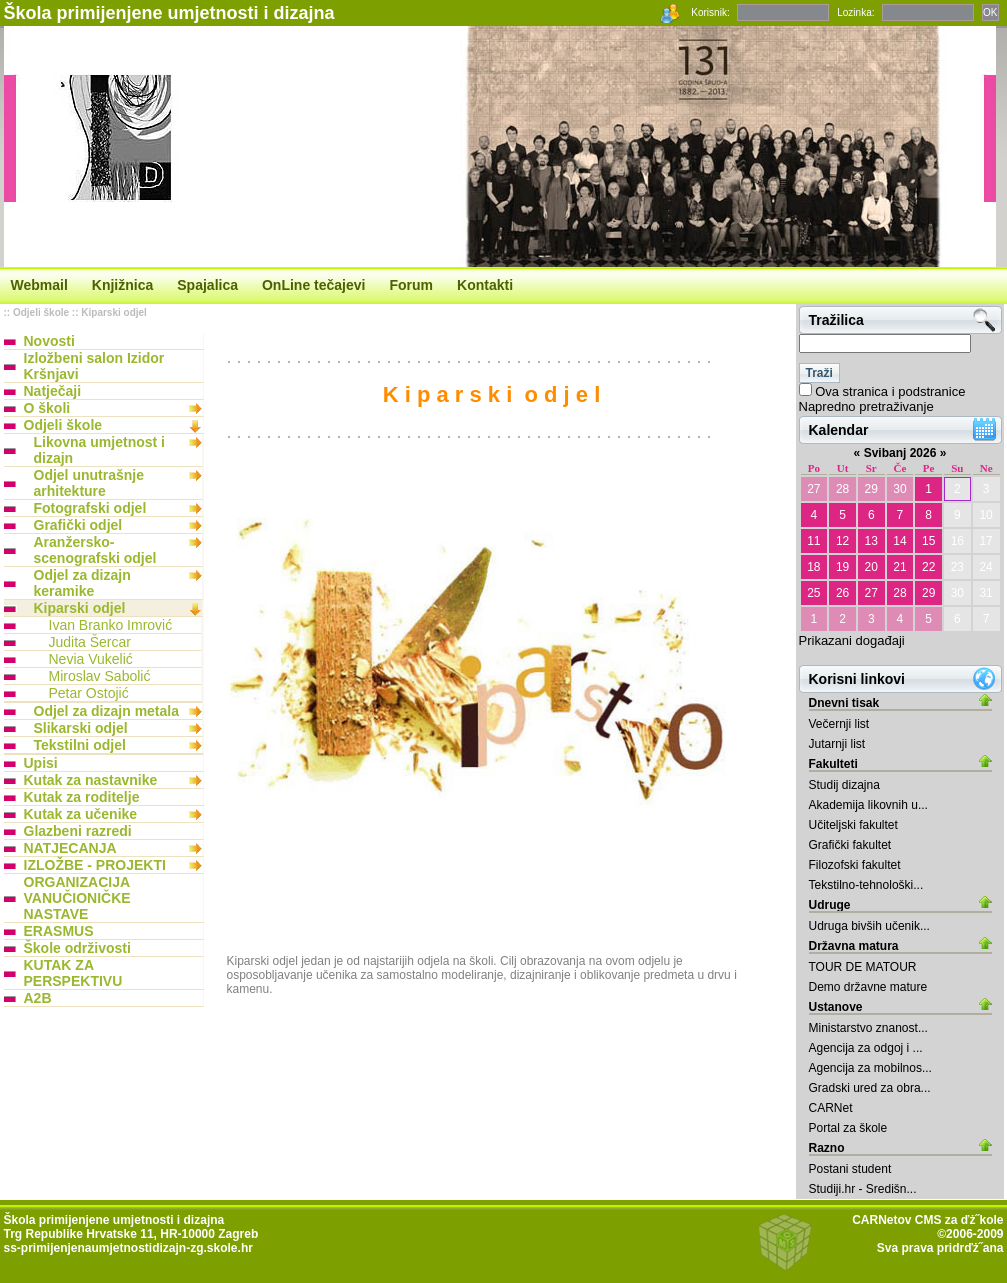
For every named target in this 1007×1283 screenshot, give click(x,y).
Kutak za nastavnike (91, 780)
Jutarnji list (837, 744)
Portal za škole (848, 1128)
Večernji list (839, 724)
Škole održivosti (77, 948)
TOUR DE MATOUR (863, 967)
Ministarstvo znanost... (868, 1028)
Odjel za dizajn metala (107, 711)
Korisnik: (710, 12)
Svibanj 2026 (900, 453)
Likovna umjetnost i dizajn (99, 450)
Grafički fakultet (850, 845)
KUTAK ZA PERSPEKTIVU (73, 973)
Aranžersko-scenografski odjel (95, 550)
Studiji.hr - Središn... (863, 1189)
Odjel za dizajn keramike (82, 583)
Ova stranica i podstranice (890, 391)
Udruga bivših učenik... (869, 926)
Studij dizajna (844, 785)
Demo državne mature (868, 987)
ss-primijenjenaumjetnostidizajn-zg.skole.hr (128, 1248)
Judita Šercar (90, 642)
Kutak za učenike (81, 814)
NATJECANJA (70, 848)
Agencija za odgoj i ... (866, 1048)
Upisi (41, 763)
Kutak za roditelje (82, 797)
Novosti (49, 341)
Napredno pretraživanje (866, 406)
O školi (47, 408)
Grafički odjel (78, 525)
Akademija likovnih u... (868, 805)
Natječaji (53, 391)
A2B (38, 998)
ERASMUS (59, 931)
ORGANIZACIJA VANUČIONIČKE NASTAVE (77, 898)
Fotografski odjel (90, 508)
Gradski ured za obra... (870, 1088)
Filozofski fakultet (855, 865)
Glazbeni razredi (78, 831)
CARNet (831, 1108)
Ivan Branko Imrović (111, 625)
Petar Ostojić (89, 693)
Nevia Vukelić (91, 659)
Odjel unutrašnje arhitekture (89, 483)
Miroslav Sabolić (100, 676)
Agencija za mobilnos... (870, 1068)
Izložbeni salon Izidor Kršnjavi (94, 366)
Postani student (850, 1169)
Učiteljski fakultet (853, 825)
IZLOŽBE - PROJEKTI (95, 865)
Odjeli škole (41, 312)
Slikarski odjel (81, 728)
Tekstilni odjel (80, 745)
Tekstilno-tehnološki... (866, 885)
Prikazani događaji (852, 640)
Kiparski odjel (114, 312)
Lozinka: (855, 12)
